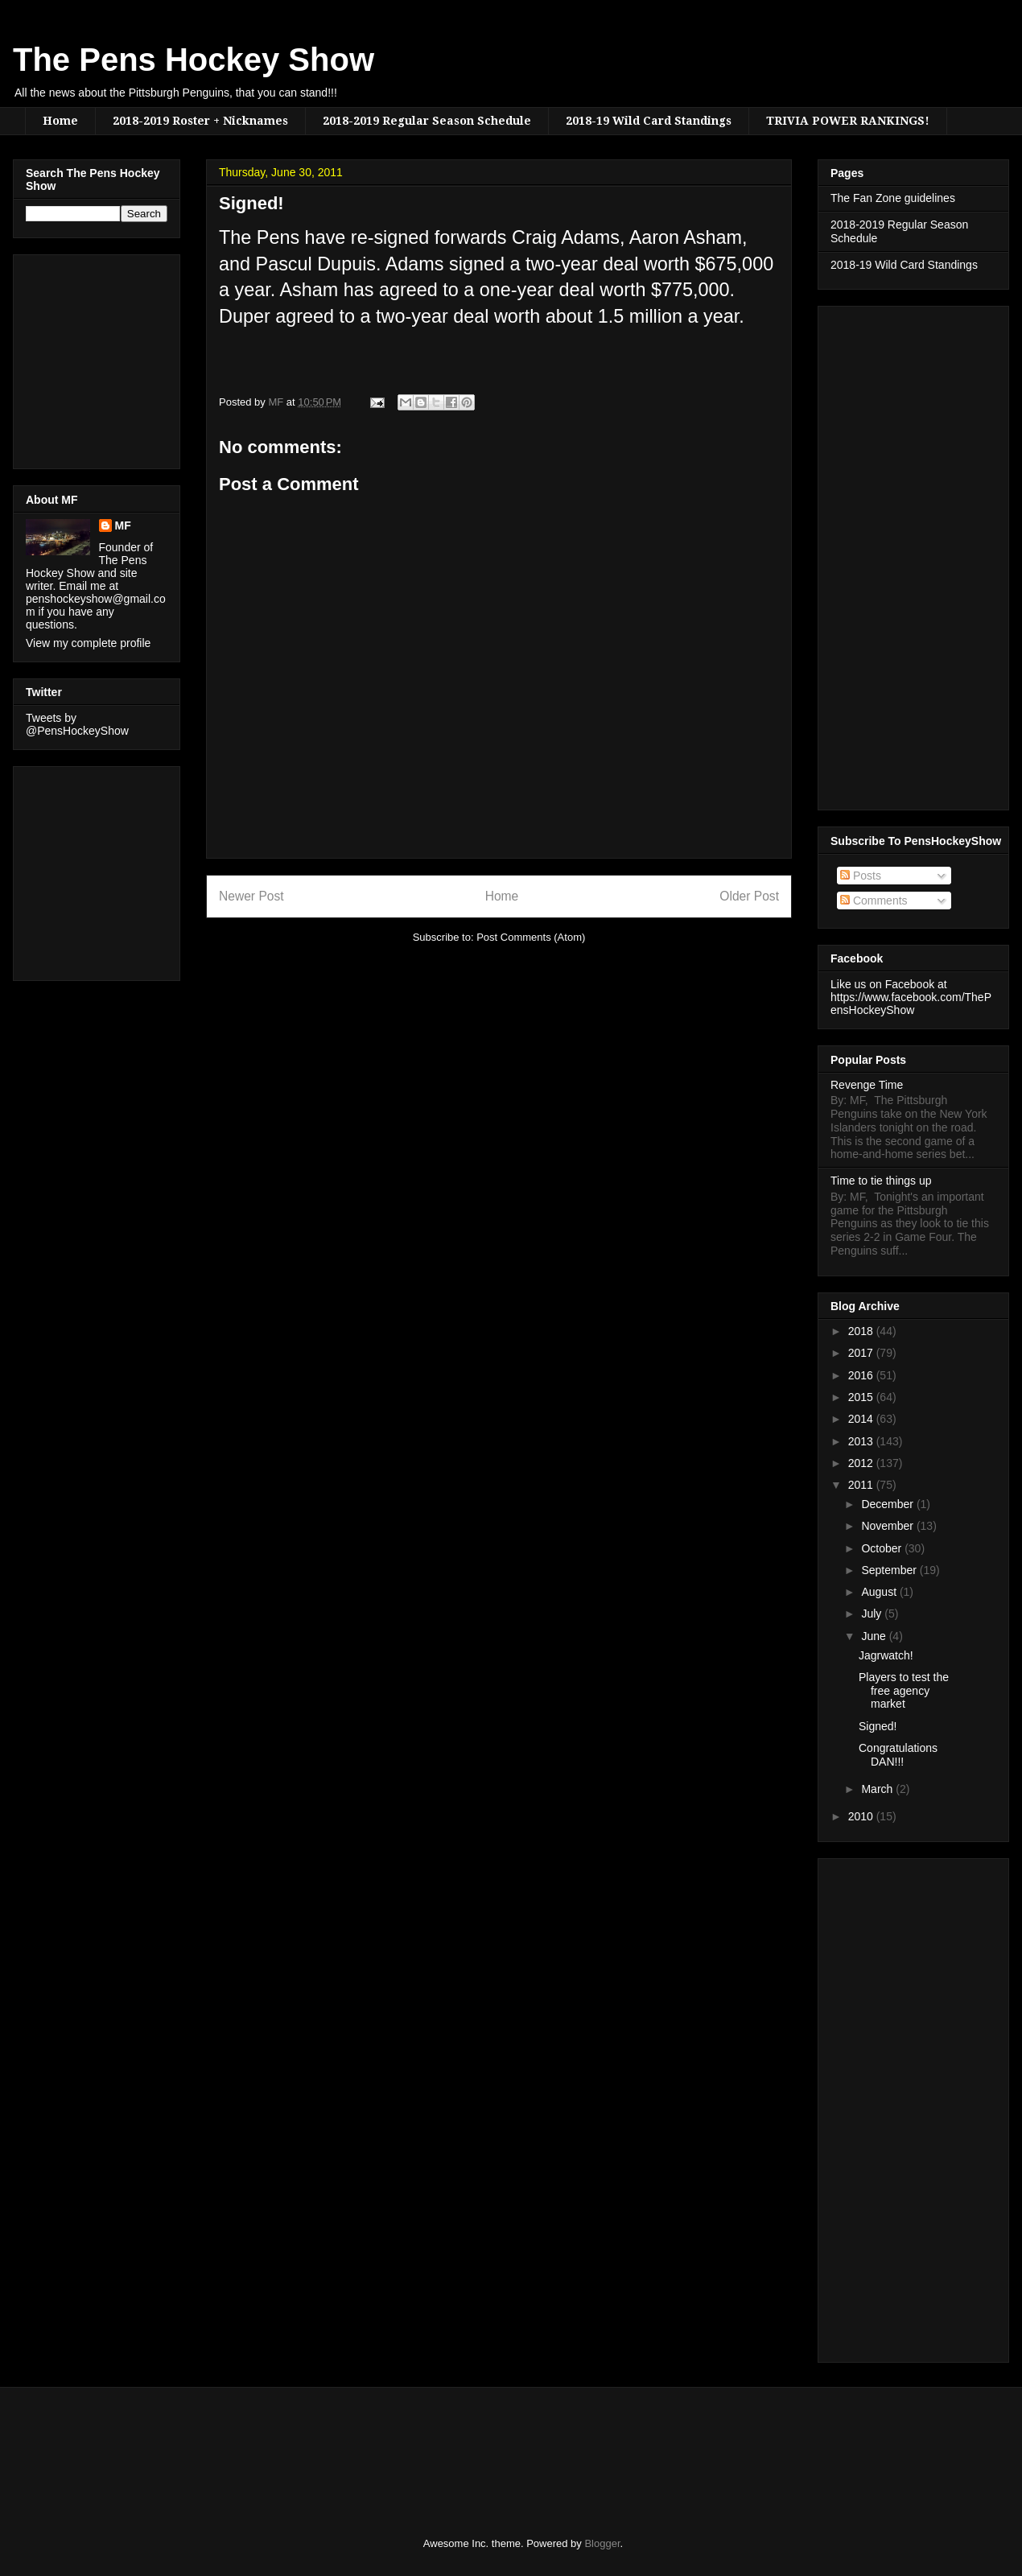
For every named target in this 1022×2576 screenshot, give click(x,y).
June (874, 1636)
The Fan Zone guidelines (892, 198)
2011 (862, 1484)
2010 (862, 1816)
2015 (862, 1397)
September (890, 1570)
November (888, 1525)
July (872, 1613)
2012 (862, 1463)
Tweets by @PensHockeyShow (77, 724)
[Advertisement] (74, 357)
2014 (862, 1418)
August (880, 1591)
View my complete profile (88, 643)
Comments (874, 900)
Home (60, 120)
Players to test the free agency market (904, 1691)
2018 (862, 1331)
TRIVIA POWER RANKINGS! (847, 120)
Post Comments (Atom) (530, 937)
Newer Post (251, 896)
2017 (862, 1352)
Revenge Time (866, 1084)
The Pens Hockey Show (193, 59)
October (883, 1548)
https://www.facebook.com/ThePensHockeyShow (910, 1003)
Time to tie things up (881, 1180)
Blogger (602, 2543)
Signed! (877, 1726)
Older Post (749, 896)
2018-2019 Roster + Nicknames (200, 120)
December (888, 1504)
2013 (862, 1441)
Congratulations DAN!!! (898, 1754)
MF (123, 525)
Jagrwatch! (886, 1655)
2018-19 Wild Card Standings (648, 120)
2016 (862, 1375)
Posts (860, 875)
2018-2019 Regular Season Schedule (427, 120)
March (878, 1789)
